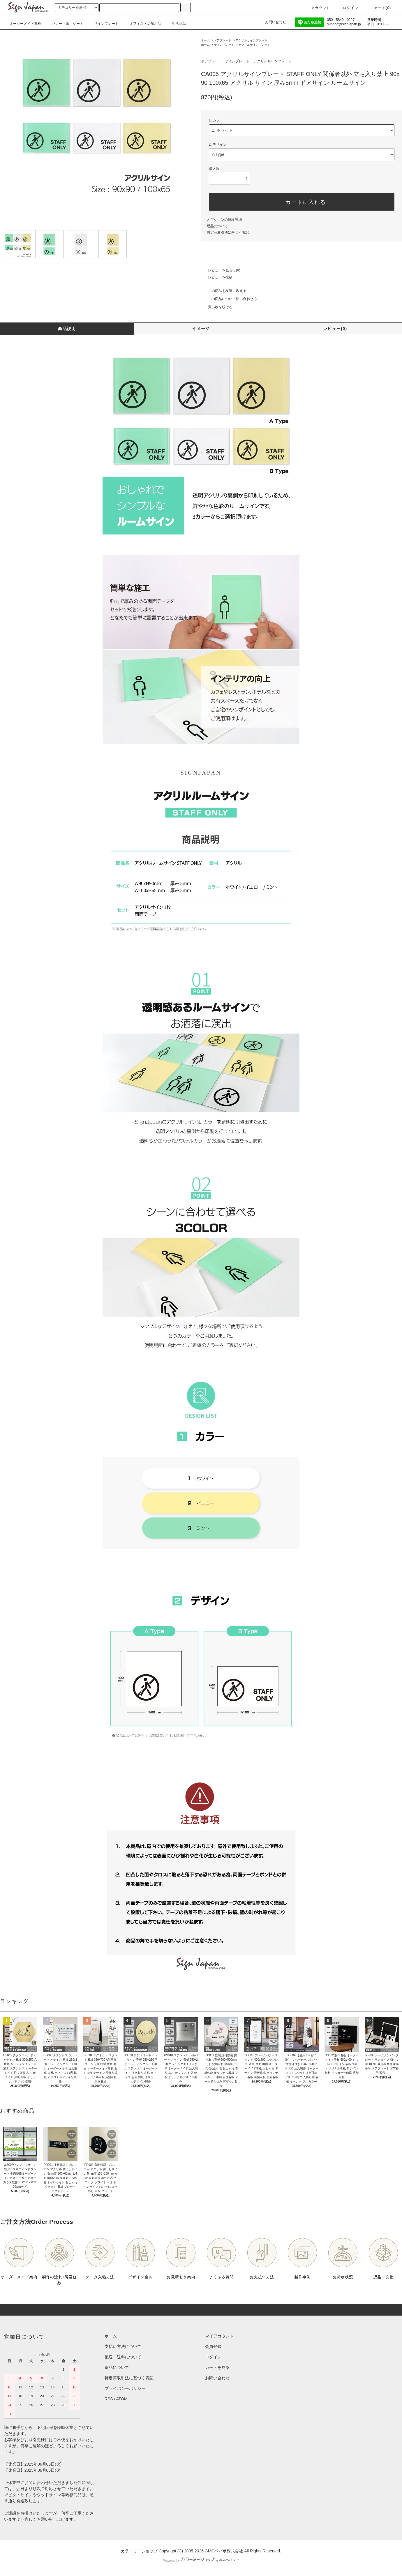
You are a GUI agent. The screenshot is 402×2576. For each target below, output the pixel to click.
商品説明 (67, 328)
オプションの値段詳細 (224, 220)
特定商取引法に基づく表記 (228, 232)
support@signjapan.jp (344, 24)
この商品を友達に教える (223, 291)
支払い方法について (123, 2346)
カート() (379, 8)
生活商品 (183, 24)
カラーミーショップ (139, 2551)
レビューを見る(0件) (220, 270)
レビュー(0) (335, 328)
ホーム (205, 40)
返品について (217, 226)
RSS (109, 2399)
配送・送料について (123, 2357)
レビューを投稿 (216, 277)
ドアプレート (222, 40)
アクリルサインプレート (251, 40)
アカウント (317, 8)
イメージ (201, 328)
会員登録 (213, 2346)
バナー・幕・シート (71, 24)
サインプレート (110, 24)
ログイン (347, 8)
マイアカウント (219, 2336)
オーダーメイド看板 (29, 24)
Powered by (201, 2560)
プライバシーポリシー (125, 2388)
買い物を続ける (216, 307)
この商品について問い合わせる (229, 299)
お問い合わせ (272, 22)
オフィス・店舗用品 (149, 24)
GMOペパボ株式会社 (224, 2551)
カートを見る (217, 2367)
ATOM (122, 2399)
